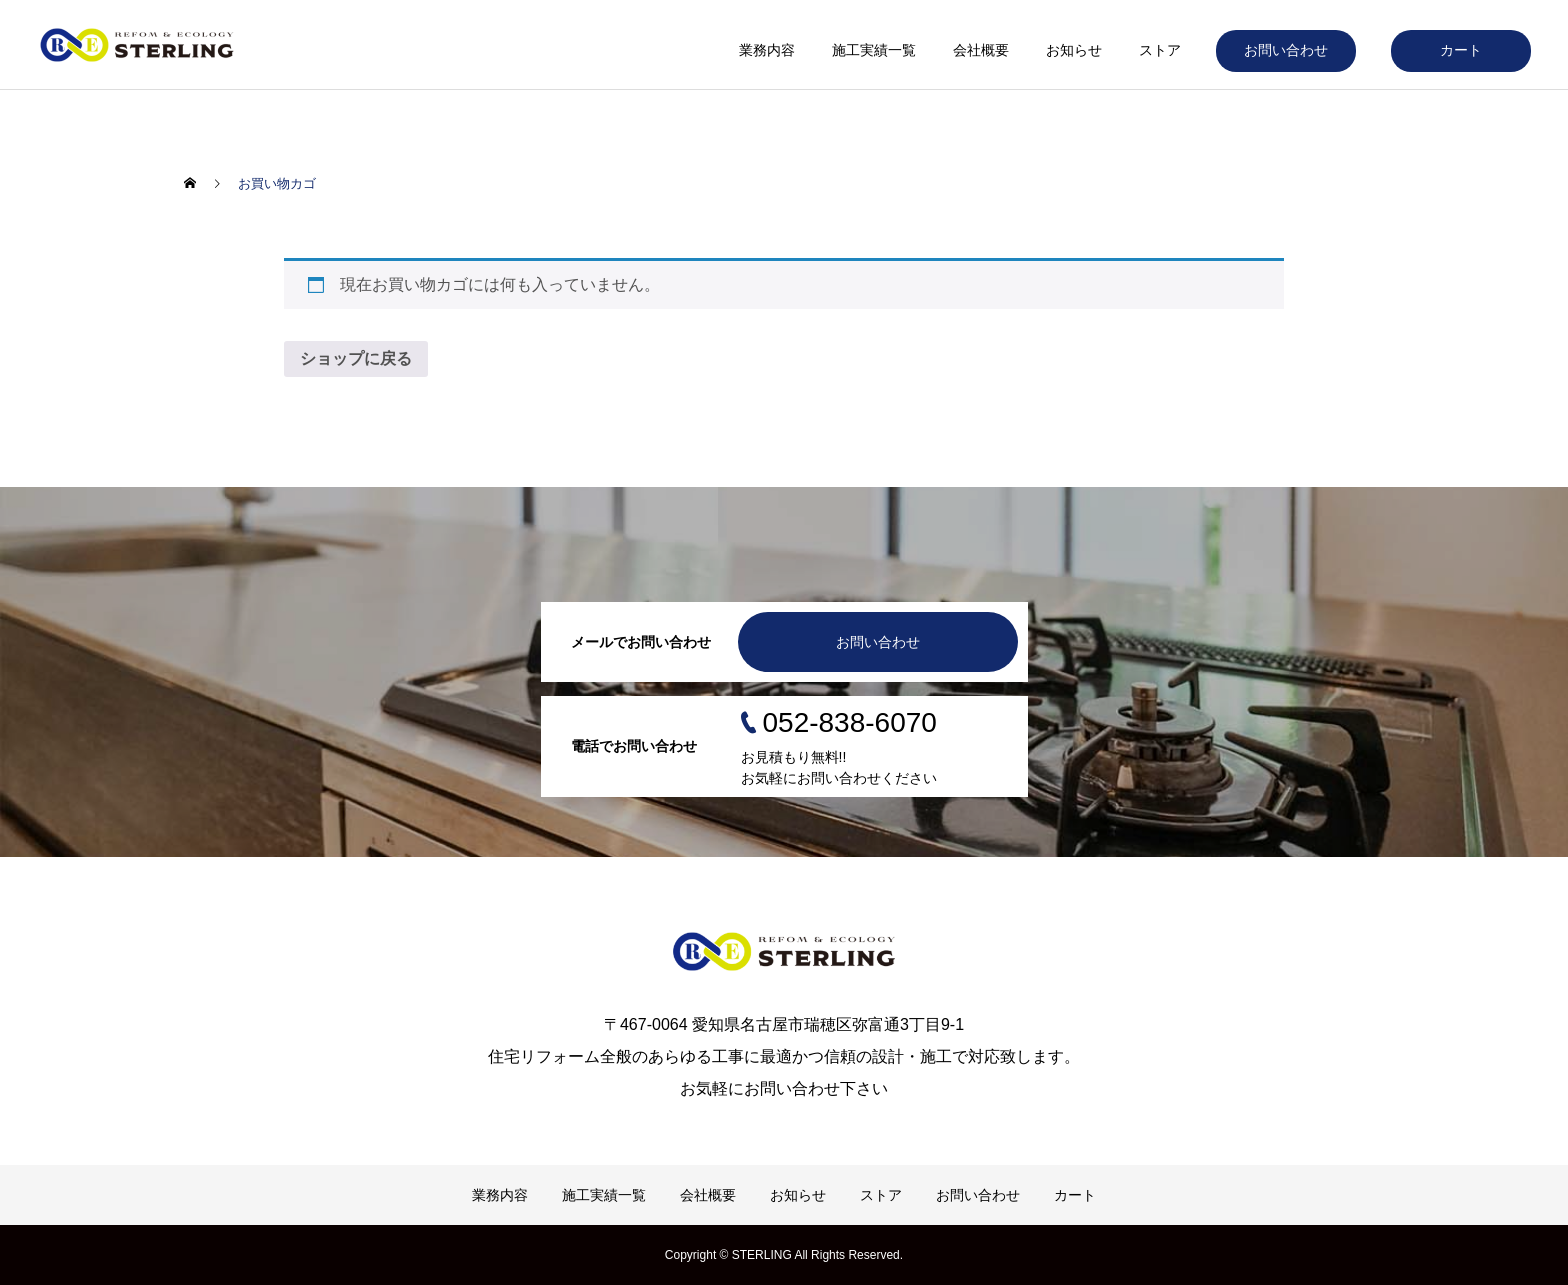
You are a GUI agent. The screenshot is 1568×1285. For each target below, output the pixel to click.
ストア (1160, 50)
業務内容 (767, 50)
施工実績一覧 (874, 50)
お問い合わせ (1286, 50)
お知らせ (1074, 50)
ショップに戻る (356, 358)
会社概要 (981, 50)
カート (1461, 50)
